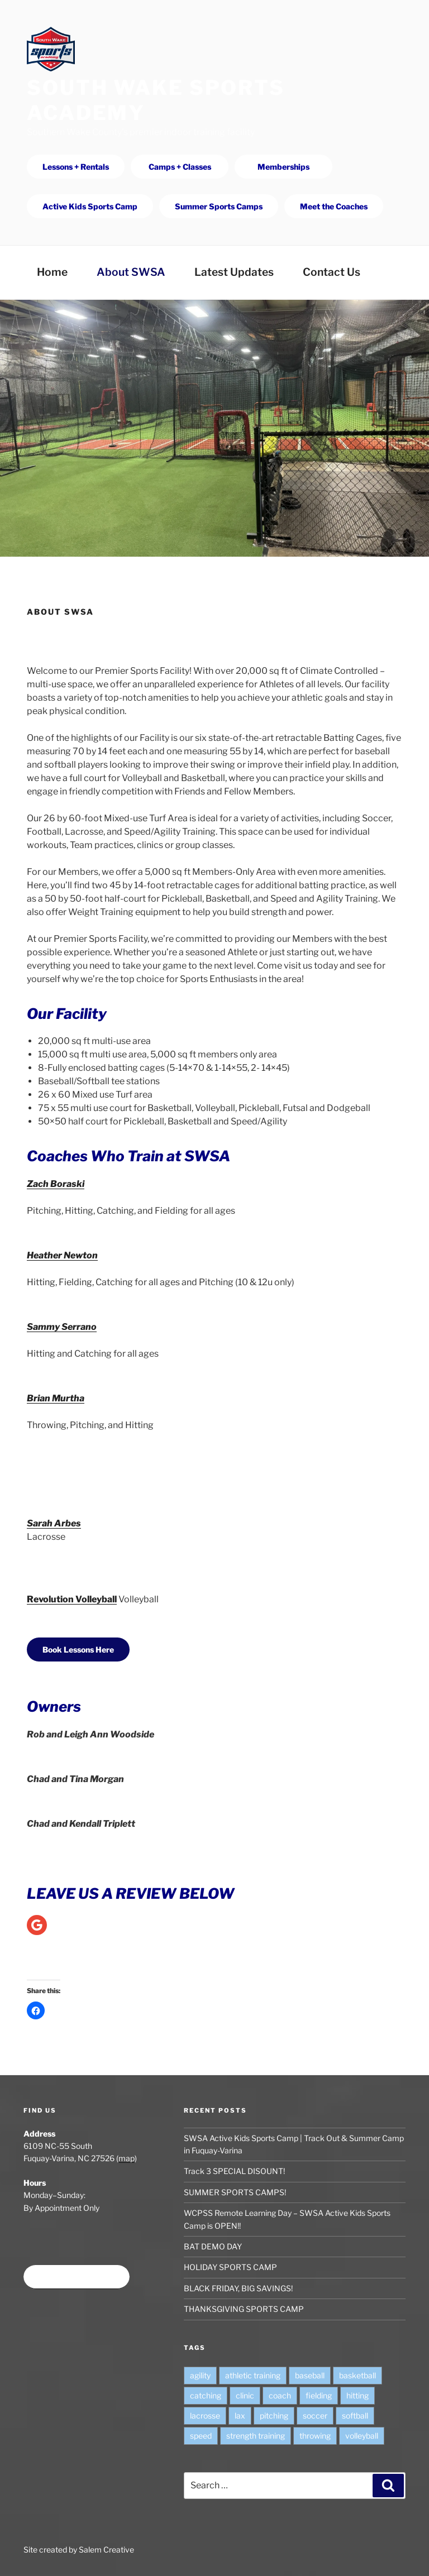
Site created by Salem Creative (78, 2549)
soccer (315, 2415)
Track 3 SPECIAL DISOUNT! (234, 2171)
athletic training (252, 2375)
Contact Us (331, 272)
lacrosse (205, 2415)
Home (52, 272)
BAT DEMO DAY (213, 2246)
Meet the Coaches (334, 206)
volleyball (361, 2435)
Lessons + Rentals (75, 166)
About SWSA (131, 272)
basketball (357, 2375)
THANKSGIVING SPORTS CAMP (244, 2309)
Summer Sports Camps (219, 206)
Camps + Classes (180, 166)
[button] (36, 2010)
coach (280, 2395)
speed (201, 2435)
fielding (319, 2395)
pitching (274, 2415)
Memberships (283, 166)
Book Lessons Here (78, 1649)
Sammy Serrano (62, 1326)
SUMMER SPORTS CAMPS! (235, 2192)
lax (240, 2415)
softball (355, 2415)
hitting (357, 2395)
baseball (310, 2375)
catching (205, 2395)
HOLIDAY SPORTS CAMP (230, 2267)
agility (200, 2375)
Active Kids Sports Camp (89, 206)
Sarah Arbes (54, 1523)
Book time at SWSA (76, 2277)
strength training (255, 2435)
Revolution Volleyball (72, 1599)
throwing (315, 2435)
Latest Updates (234, 272)
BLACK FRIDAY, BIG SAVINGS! (238, 2288)
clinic (245, 2395)
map (126, 2158)
